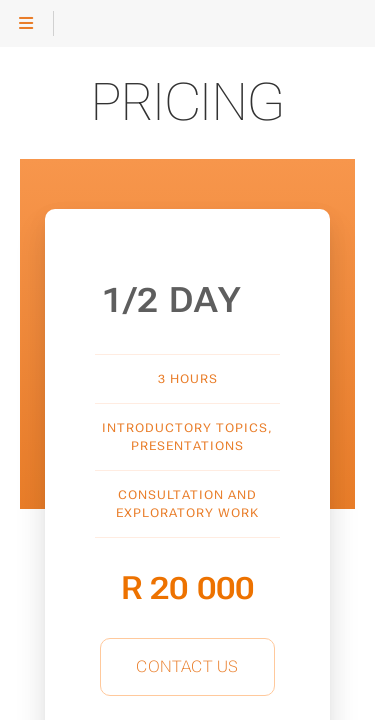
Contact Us (187, 666)
